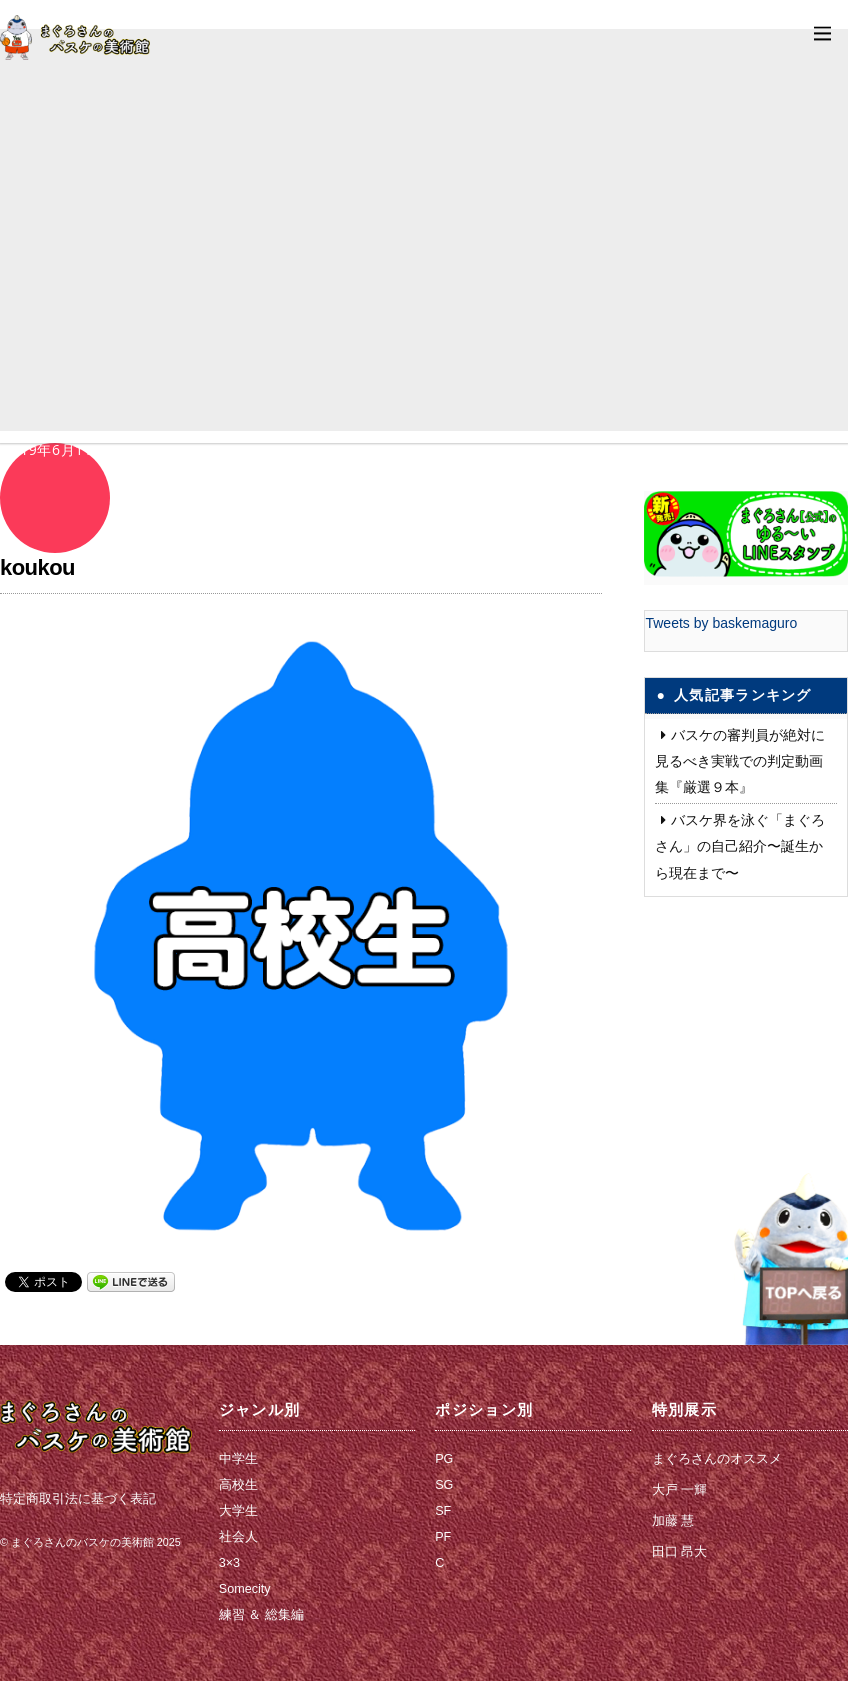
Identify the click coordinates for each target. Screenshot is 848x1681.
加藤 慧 (673, 1521)
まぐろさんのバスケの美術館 (82, 1542)
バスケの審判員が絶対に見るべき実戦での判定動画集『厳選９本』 (740, 761)
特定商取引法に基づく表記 (78, 1499)
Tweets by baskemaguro (721, 623)
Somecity (245, 1589)
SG (444, 1485)
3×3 (229, 1563)
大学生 (238, 1511)
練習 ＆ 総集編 (261, 1615)
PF (443, 1537)
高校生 (238, 1485)
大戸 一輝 (680, 1490)
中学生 (238, 1459)
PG (444, 1459)
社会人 (238, 1537)
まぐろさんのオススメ (717, 1459)
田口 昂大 (680, 1552)
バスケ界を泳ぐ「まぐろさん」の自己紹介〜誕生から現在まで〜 (740, 846)
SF (443, 1511)
